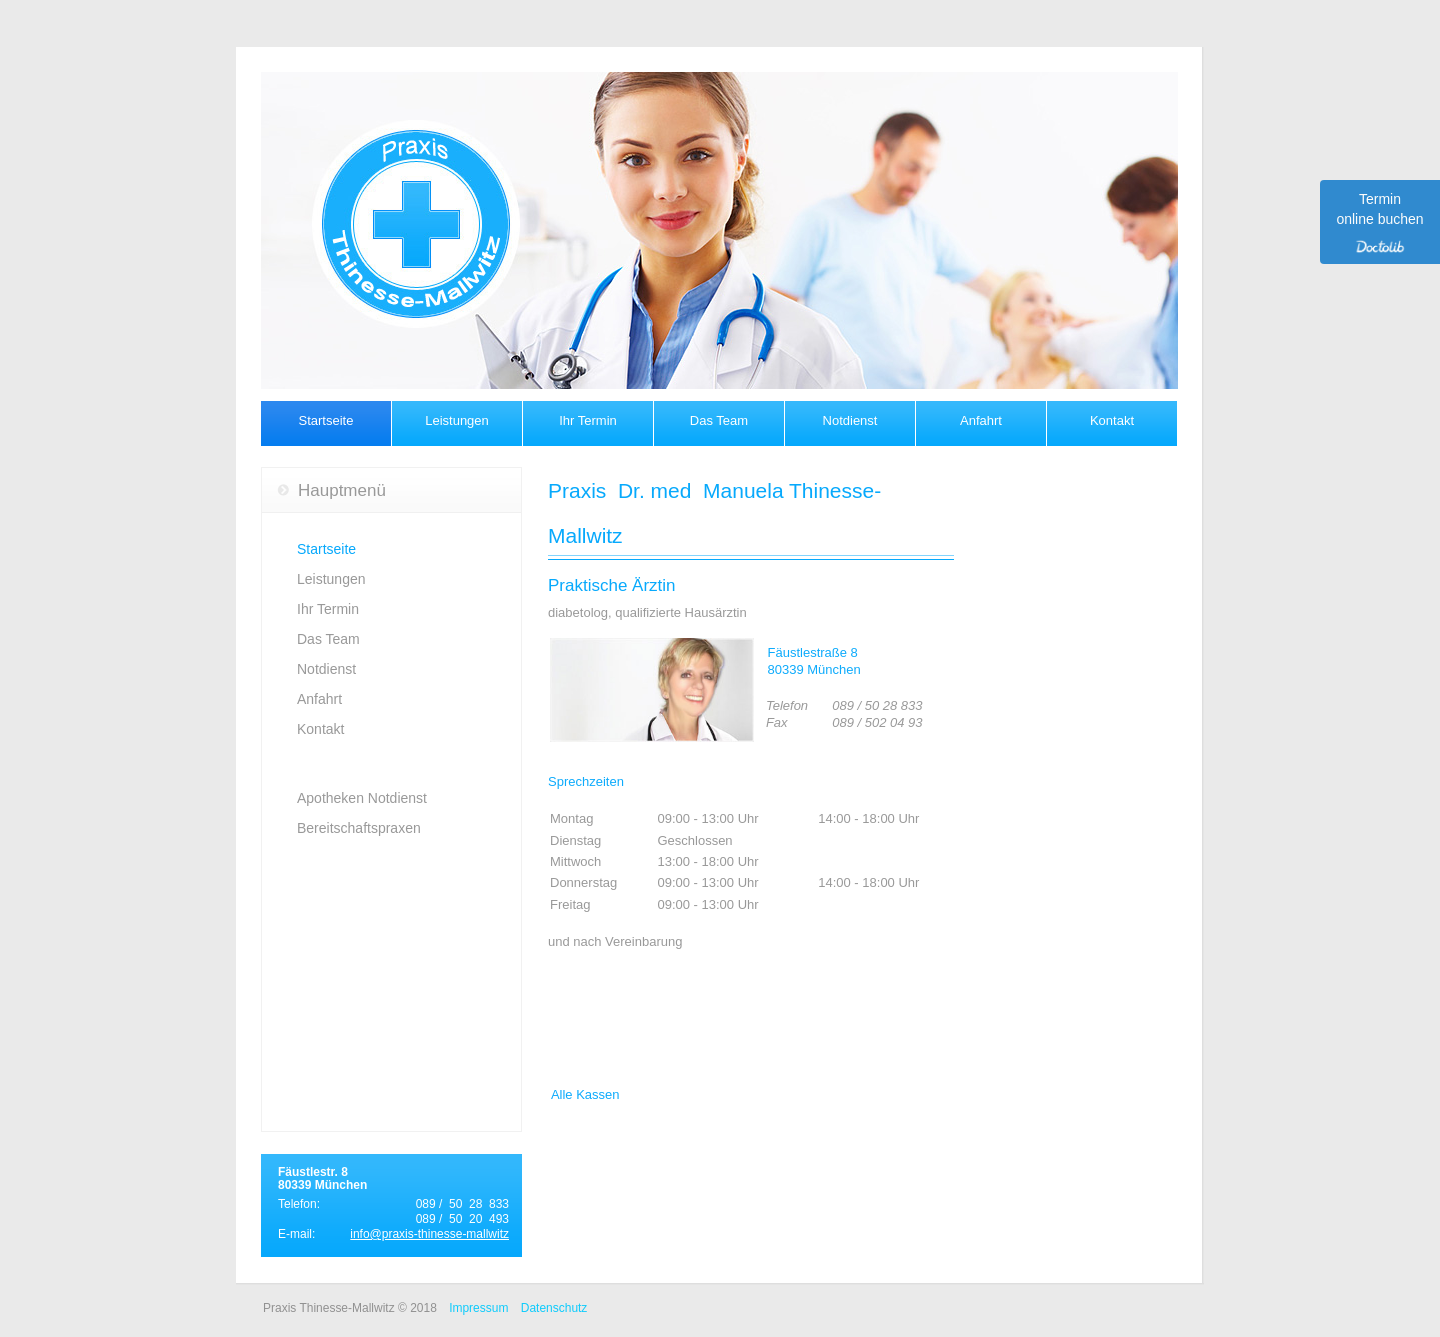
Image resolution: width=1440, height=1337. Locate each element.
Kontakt (1112, 420)
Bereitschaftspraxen (359, 828)
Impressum (478, 1308)
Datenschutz (554, 1308)
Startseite (326, 420)
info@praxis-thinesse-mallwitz (429, 1234)
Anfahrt (981, 420)
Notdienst (850, 420)
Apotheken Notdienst (362, 798)
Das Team (719, 420)
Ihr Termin (588, 420)
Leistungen (457, 420)
